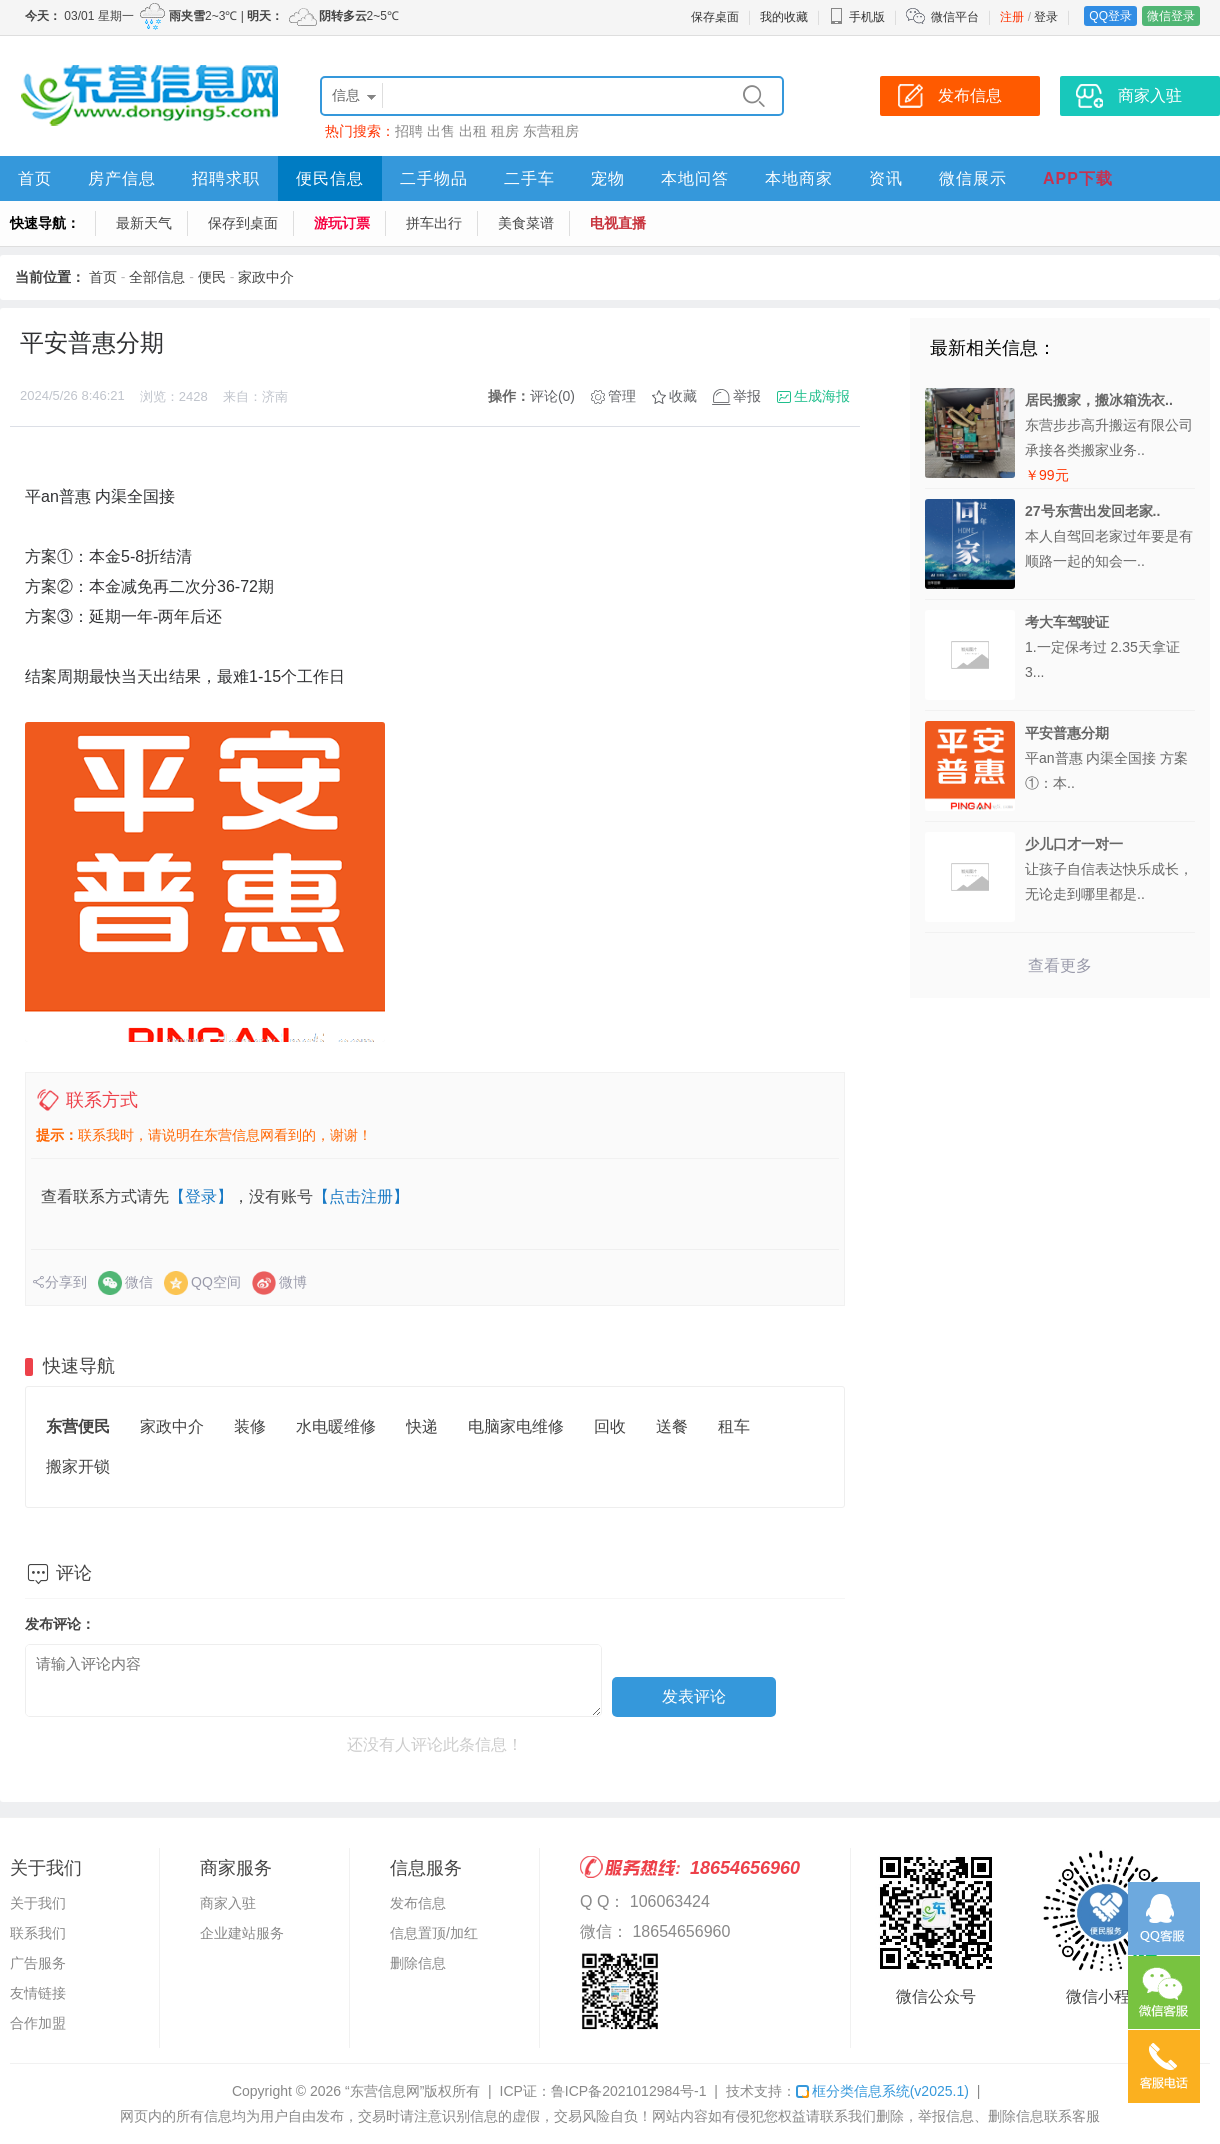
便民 (212, 277)
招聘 (409, 131)
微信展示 (973, 178)
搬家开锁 (78, 1466)
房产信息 (122, 178)
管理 (622, 396)
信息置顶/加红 (434, 1933)
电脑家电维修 (516, 1426)
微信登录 (1171, 16)
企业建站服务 (242, 1933)
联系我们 (38, 1933)
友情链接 (38, 1993)
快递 (422, 1426)
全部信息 (157, 277)
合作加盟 (38, 2023)
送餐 (672, 1426)
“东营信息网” (384, 2091)
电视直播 (618, 223)
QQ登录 (1110, 16)
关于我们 (38, 1903)
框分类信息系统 (882, 2091)
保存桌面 (715, 17)
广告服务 (38, 1963)
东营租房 (551, 131)
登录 (1046, 17)
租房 (505, 131)
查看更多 (1060, 965)
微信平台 (955, 17)
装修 (250, 1426)
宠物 (608, 178)
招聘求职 (226, 178)
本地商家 (799, 178)
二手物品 (434, 178)
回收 (610, 1426)
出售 (441, 131)
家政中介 (266, 277)
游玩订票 (342, 223)
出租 (473, 131)
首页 (35, 178)
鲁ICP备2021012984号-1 (629, 2091)
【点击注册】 (361, 1196)
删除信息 (418, 1963)
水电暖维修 (336, 1426)
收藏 (683, 396)
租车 (734, 1426)
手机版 (857, 17)
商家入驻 (228, 1903)
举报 (747, 396)
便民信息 (330, 178)
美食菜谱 (526, 223)
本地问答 (695, 178)
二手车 (529, 178)
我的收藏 (784, 17)
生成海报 (822, 396)
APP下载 (1078, 178)
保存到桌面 (243, 223)
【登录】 (201, 1196)
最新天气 (144, 223)
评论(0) (552, 396)
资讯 (886, 178)
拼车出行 (434, 223)
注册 (1012, 17)
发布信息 (418, 1903)
